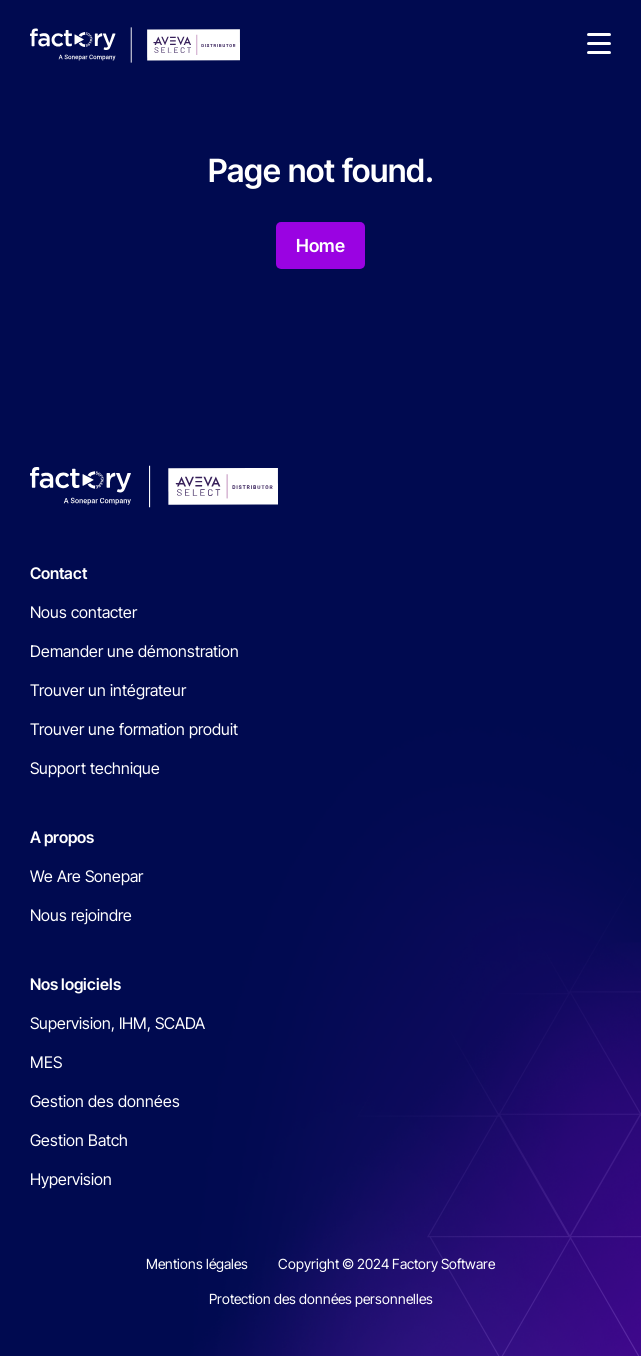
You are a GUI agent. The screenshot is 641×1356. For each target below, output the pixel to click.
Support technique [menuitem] (95, 768)
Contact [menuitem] (58, 573)
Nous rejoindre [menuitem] (81, 915)
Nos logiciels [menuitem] (75, 984)
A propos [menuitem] (62, 837)
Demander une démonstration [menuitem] (134, 651)
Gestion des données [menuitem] (105, 1101)
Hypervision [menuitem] (71, 1179)
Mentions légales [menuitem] (197, 1263)
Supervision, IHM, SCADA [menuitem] (117, 1023)
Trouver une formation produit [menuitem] (134, 729)
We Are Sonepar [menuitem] (86, 876)
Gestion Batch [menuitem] (79, 1140)
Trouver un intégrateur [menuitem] (108, 690)
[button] (599, 45)
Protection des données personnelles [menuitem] (321, 1298)
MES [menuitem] (46, 1062)
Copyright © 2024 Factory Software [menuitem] (386, 1263)
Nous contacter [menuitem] (83, 612)
